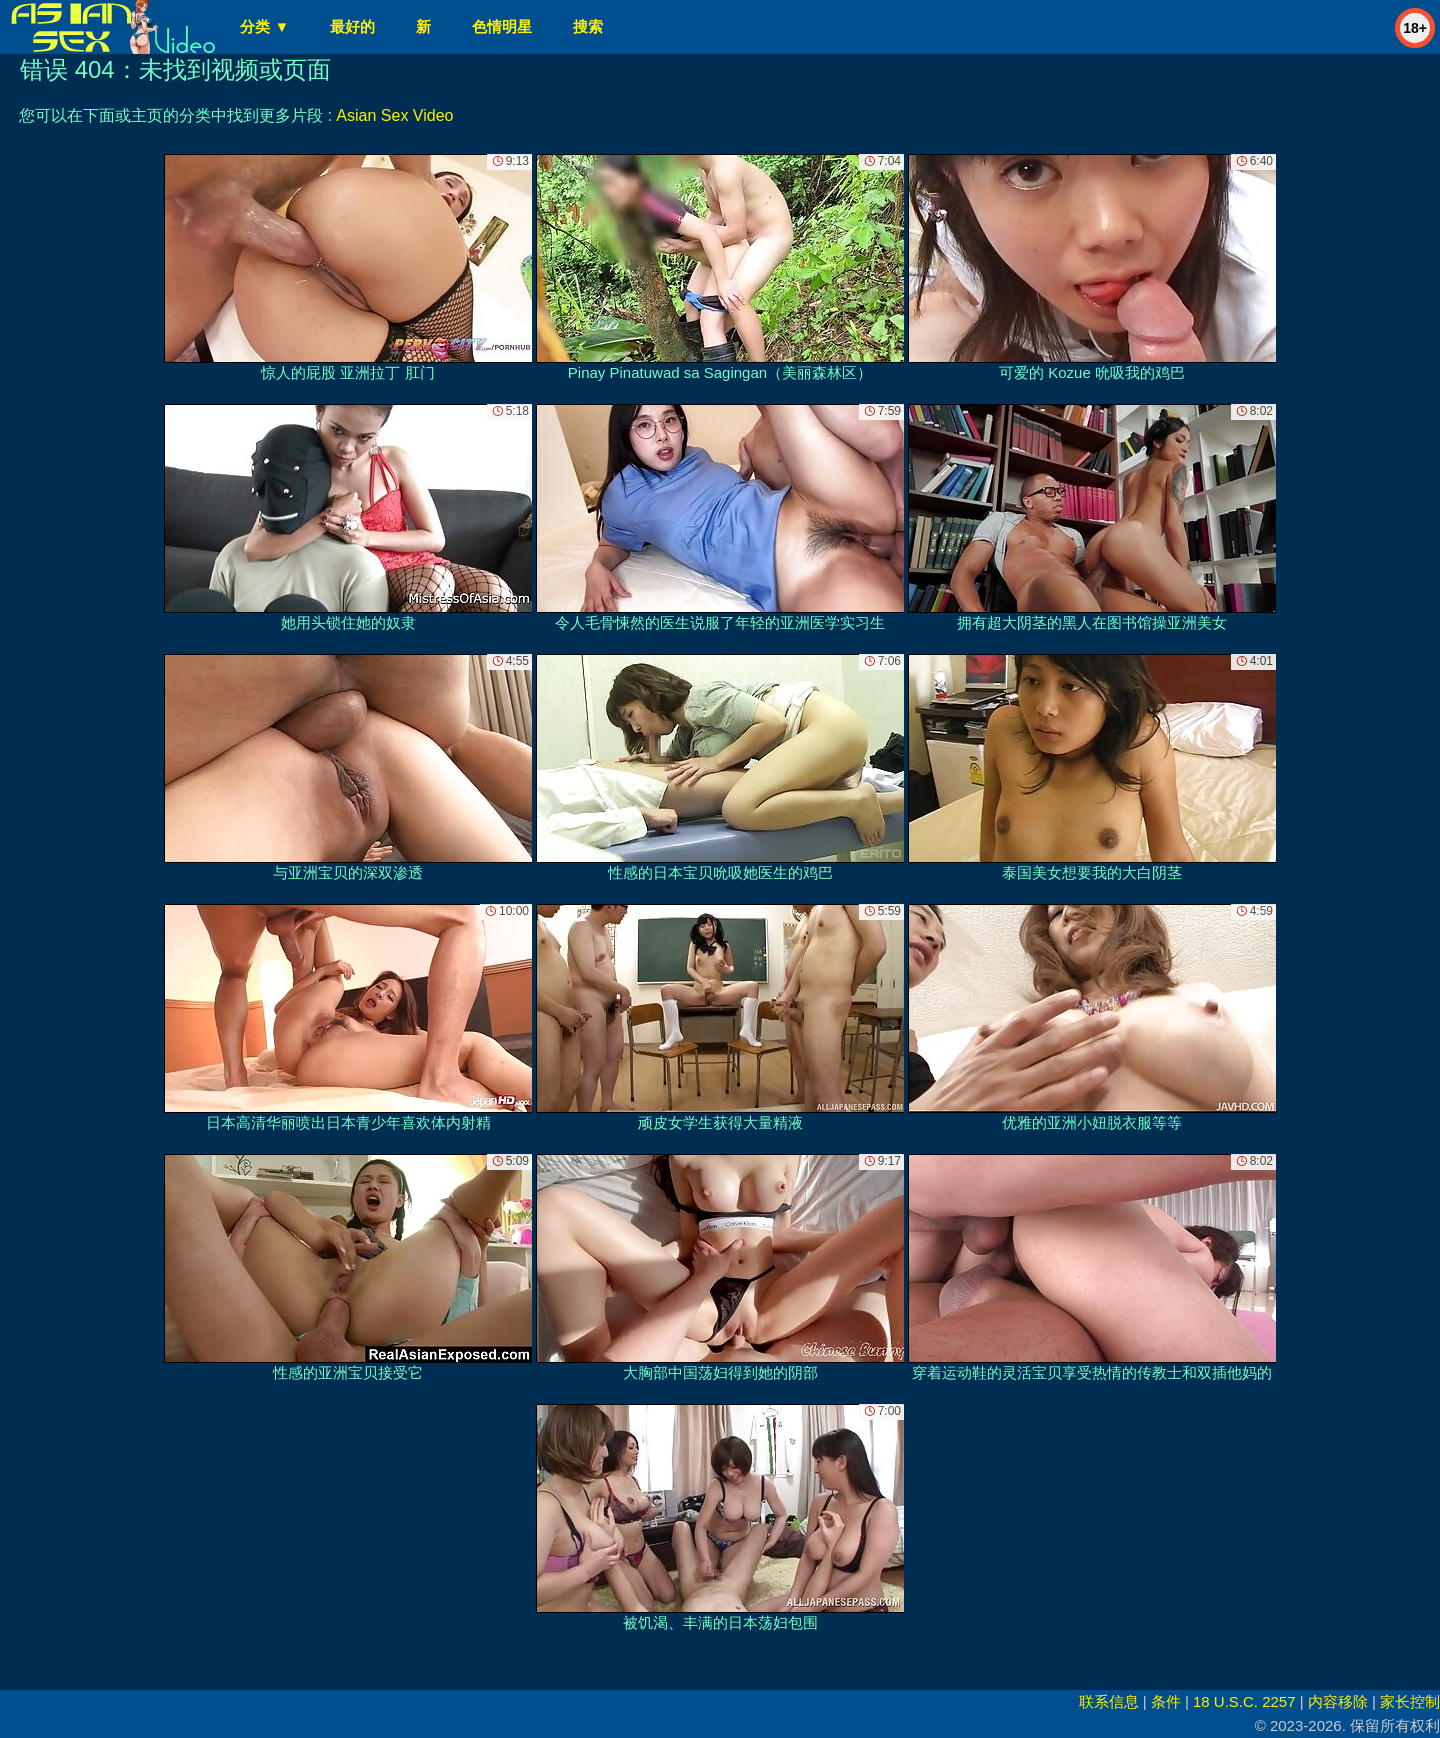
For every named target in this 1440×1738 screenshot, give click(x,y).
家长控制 (1410, 1701)
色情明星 (502, 26)
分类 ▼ (264, 26)
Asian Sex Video (394, 115)
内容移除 (1338, 1701)
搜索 (588, 26)
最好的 (352, 26)
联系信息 (1109, 1701)
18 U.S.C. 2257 (1244, 1701)
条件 (1166, 1701)
